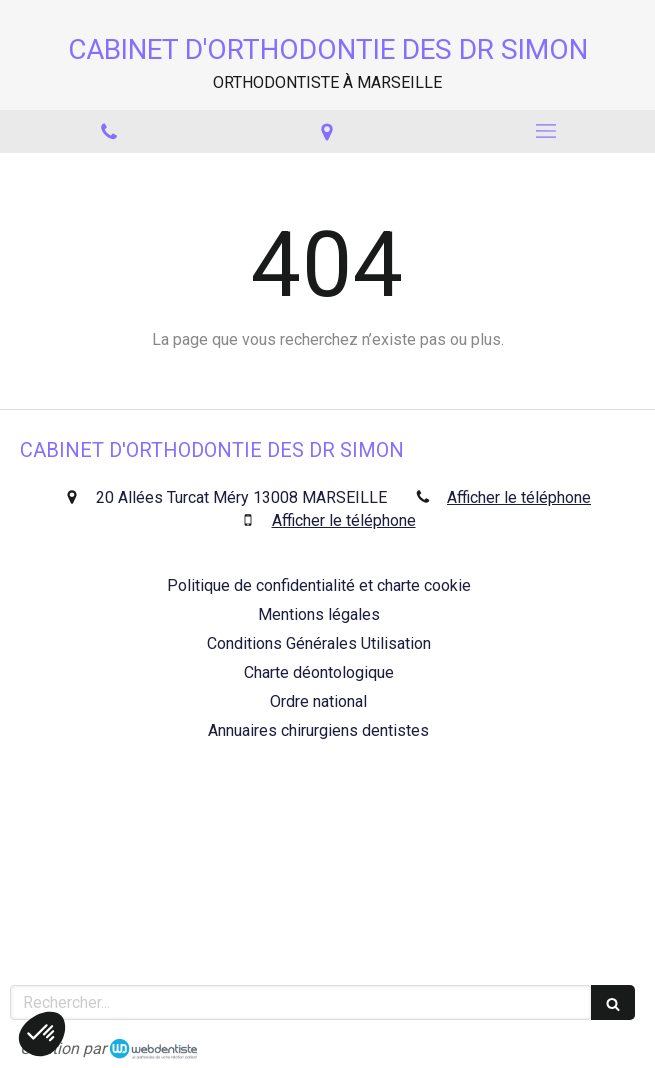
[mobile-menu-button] (546, 131)
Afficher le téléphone (519, 497)
